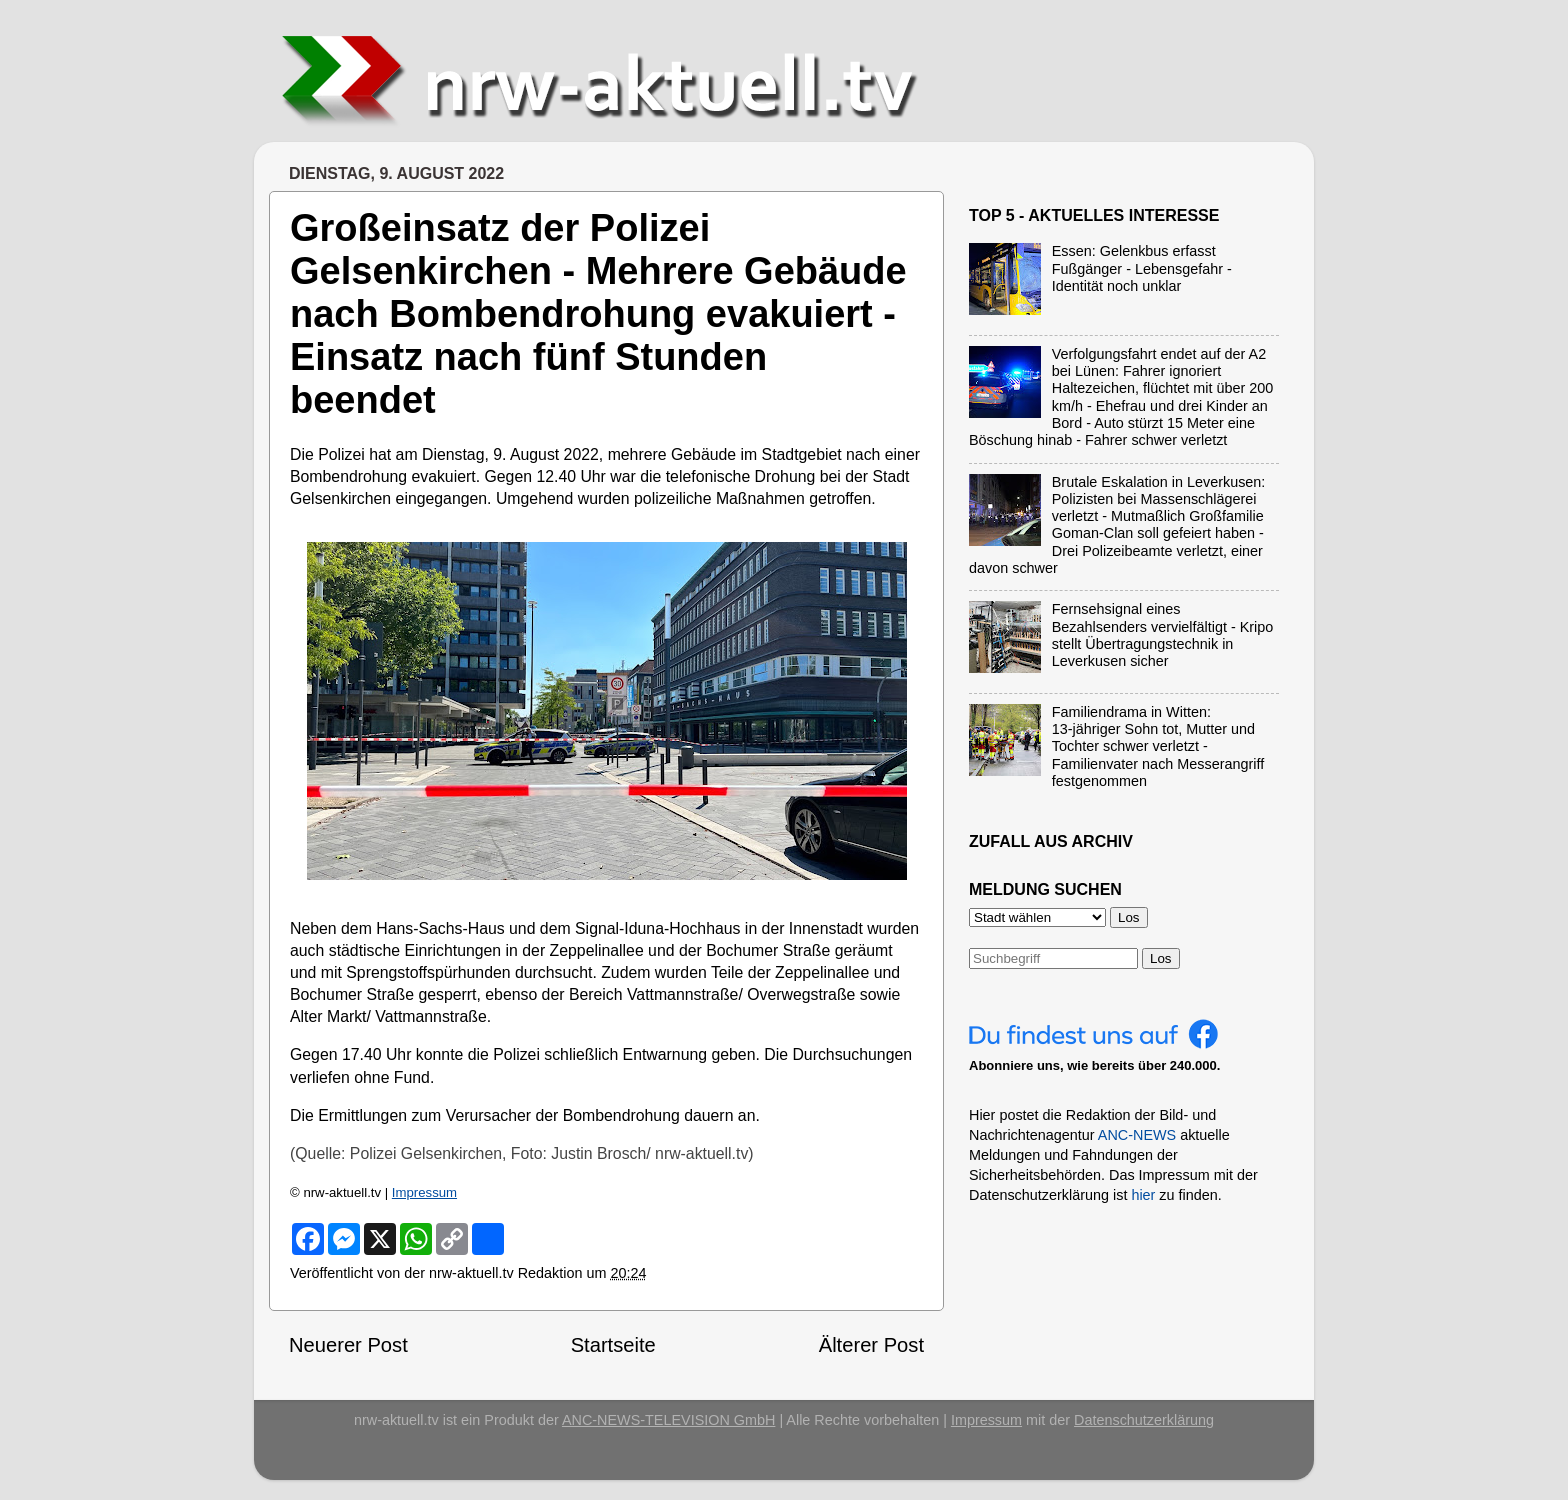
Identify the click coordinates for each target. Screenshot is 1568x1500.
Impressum (424, 1192)
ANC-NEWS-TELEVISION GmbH (669, 1420)
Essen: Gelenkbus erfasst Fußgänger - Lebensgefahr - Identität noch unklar (1142, 268)
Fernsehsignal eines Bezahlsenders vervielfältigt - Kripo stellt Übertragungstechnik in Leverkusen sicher (1163, 635)
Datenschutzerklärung (1144, 1420)
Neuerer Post (348, 1345)
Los (1161, 958)
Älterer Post (871, 1345)
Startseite (613, 1345)
